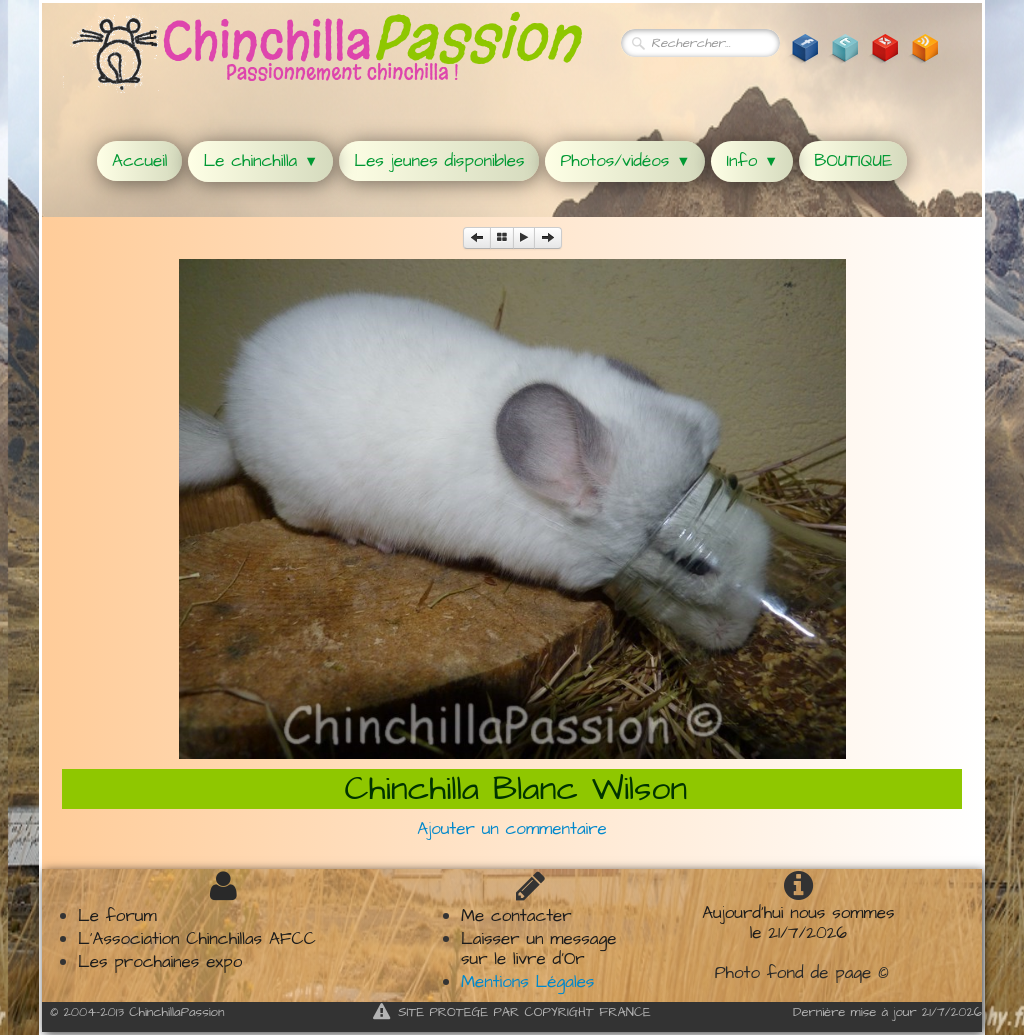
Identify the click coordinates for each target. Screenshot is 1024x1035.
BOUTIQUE (853, 161)
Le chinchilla (260, 161)
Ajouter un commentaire (511, 829)
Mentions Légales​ (527, 982)
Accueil (139, 161)
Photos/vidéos (625, 161)
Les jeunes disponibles (439, 161)
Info (752, 161)
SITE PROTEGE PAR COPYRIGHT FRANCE (512, 1012)
